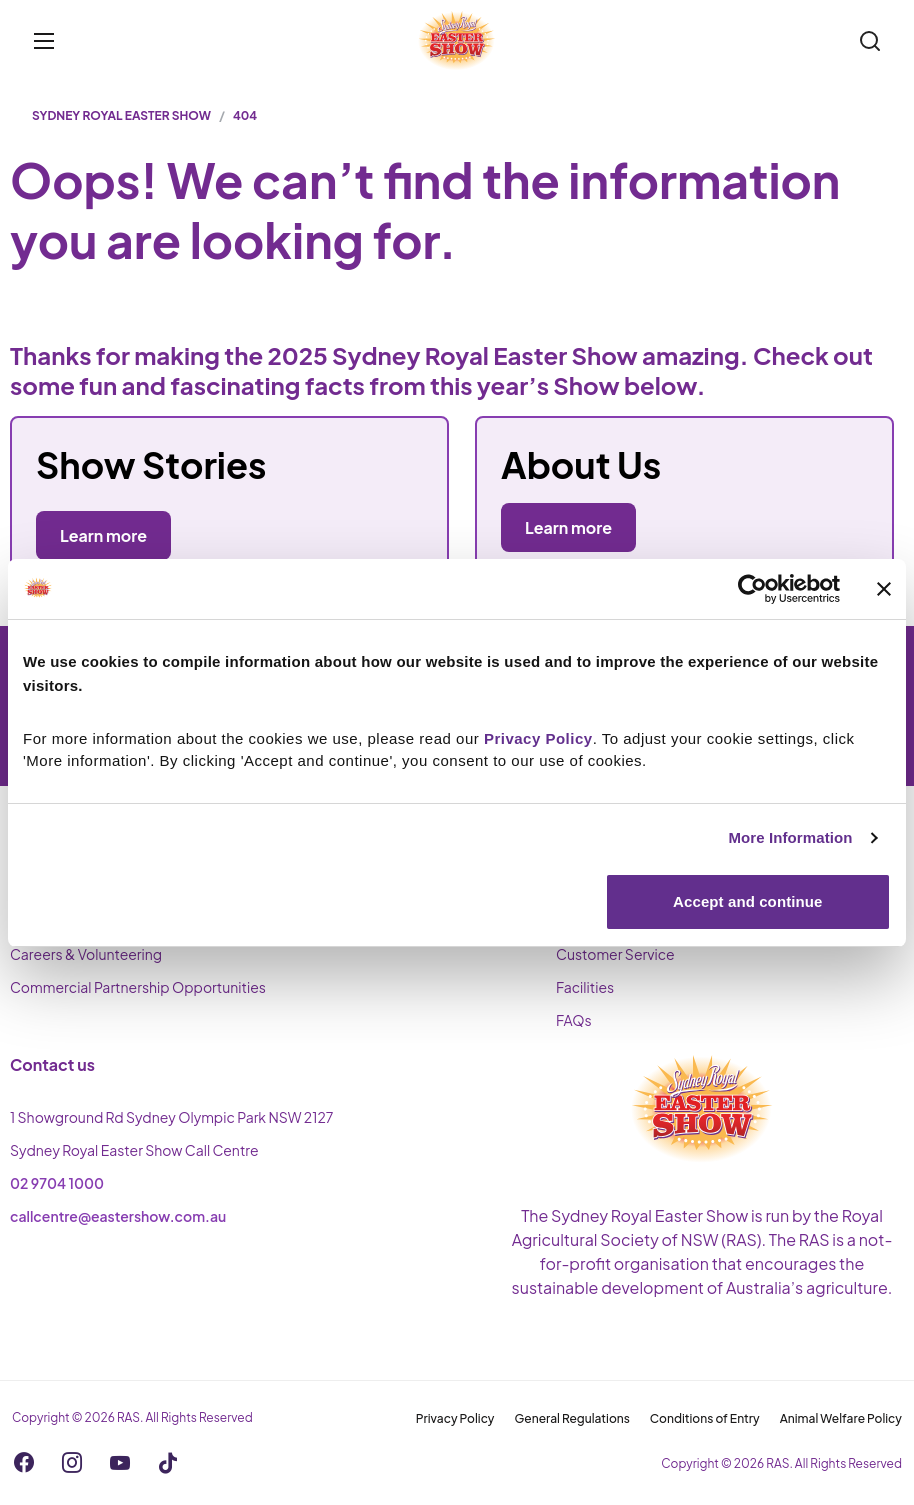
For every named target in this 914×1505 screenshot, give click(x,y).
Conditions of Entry (705, 1418)
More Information (790, 837)
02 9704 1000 (57, 1183)
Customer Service (615, 954)
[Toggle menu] (44, 41)
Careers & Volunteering (86, 954)
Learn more (568, 527)
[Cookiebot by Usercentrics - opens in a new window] (752, 589)
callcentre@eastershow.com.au (118, 1216)
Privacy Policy (455, 1418)
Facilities (585, 987)
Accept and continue (747, 901)
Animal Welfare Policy (841, 1418)
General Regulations (572, 1418)
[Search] (870, 41)
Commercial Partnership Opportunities (138, 987)
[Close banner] (884, 589)
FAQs (574, 1020)
